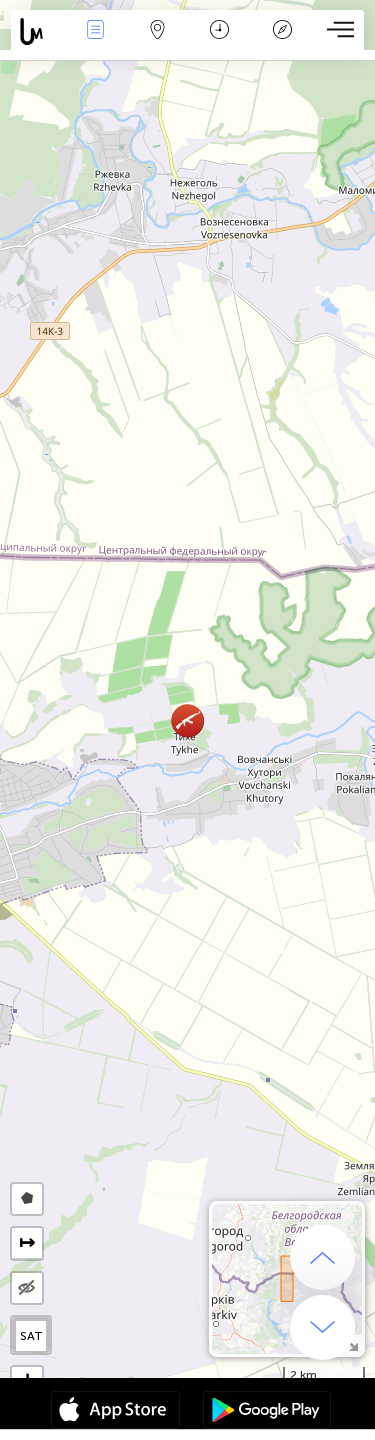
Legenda (282, 31)
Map (158, 31)
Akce (95, 31)
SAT (31, 1336)
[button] (187, 720)
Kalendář (219, 31)
